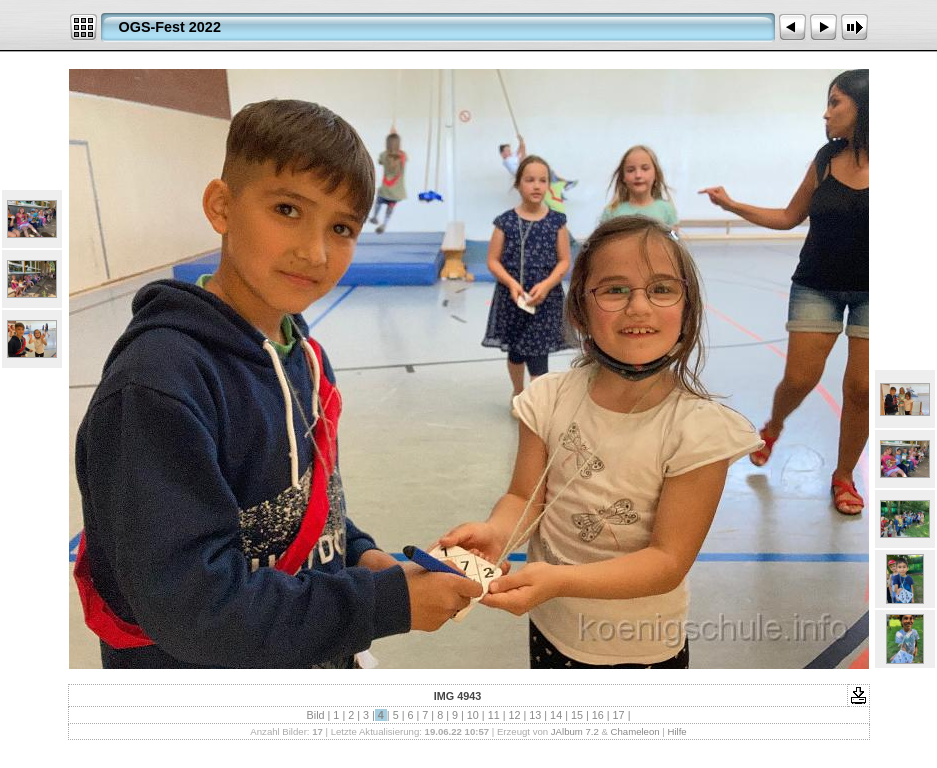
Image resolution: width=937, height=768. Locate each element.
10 (473, 715)
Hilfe (676, 731)
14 (556, 715)
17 (619, 715)
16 (598, 715)
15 (577, 715)
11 (494, 715)
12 (514, 715)
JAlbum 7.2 (575, 731)
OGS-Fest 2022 (170, 27)
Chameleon (635, 731)
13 (535, 715)
